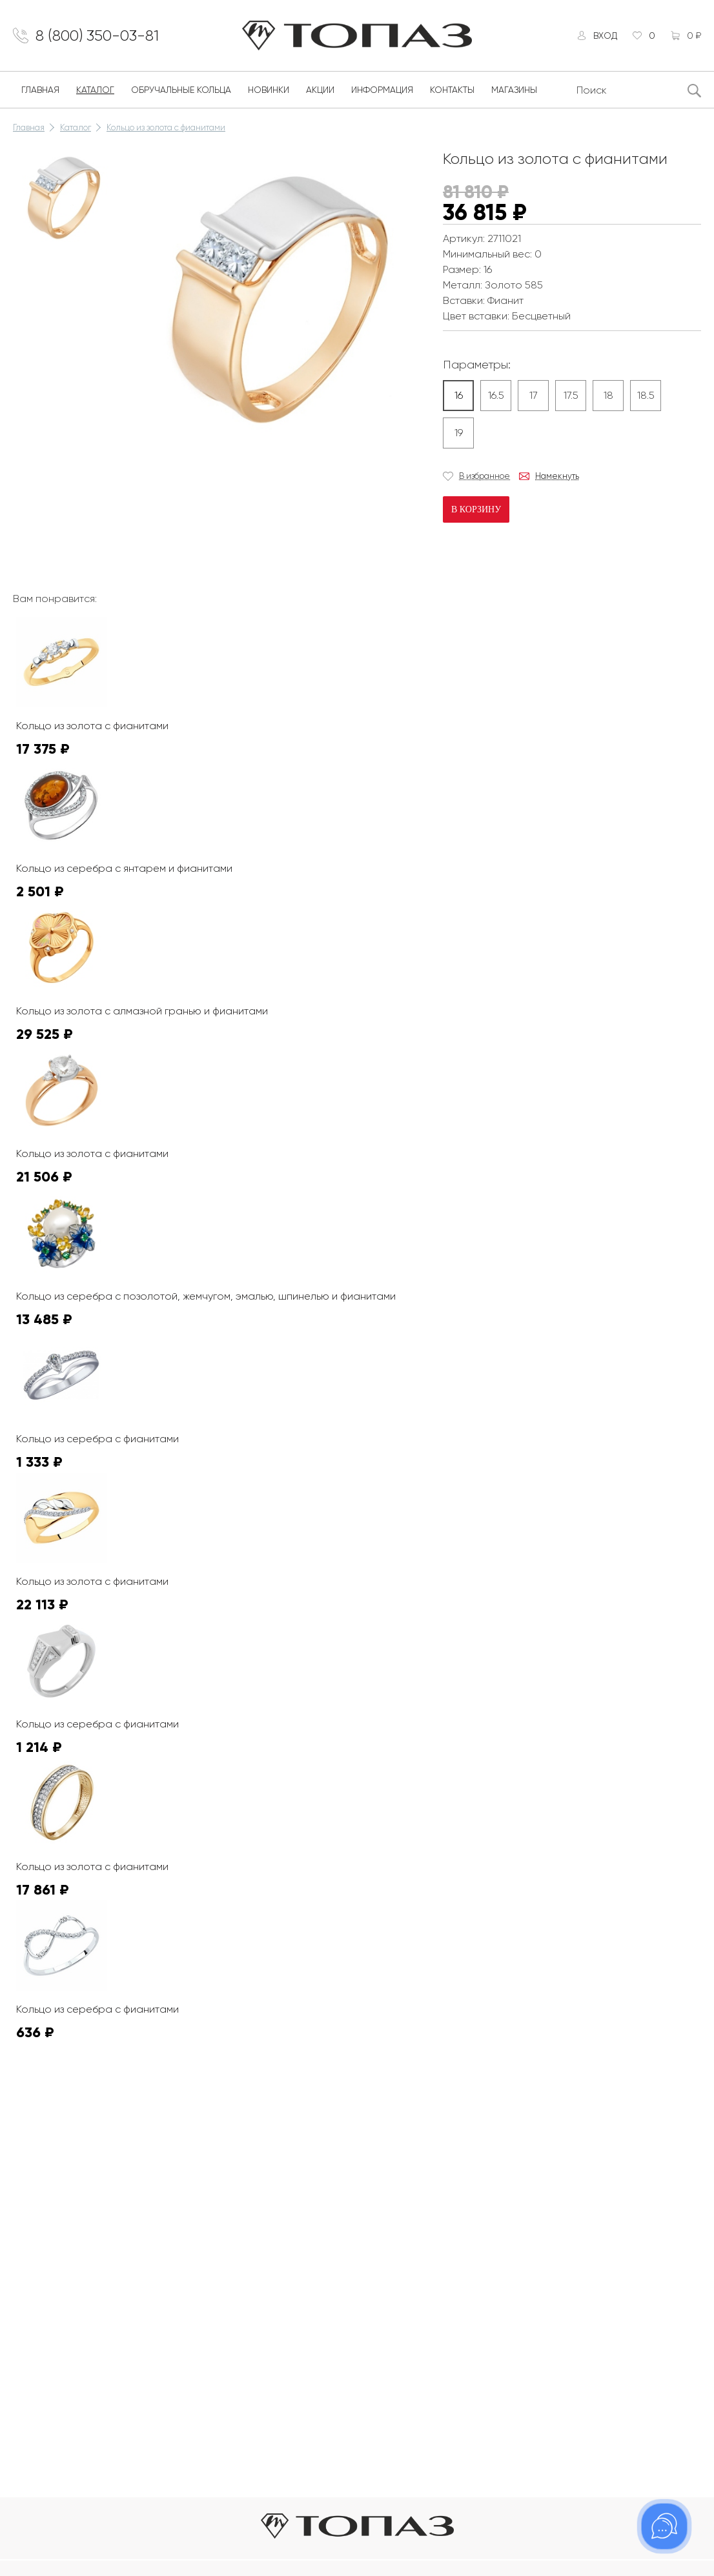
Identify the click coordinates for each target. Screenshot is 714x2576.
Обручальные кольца (181, 90)
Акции (320, 90)
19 (458, 433)
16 (458, 395)
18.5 (646, 395)
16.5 (496, 395)
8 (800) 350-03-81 (97, 35)
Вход (605, 35)
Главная (40, 90)
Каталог (95, 90)
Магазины (514, 90)
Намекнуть (557, 476)
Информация (382, 90)
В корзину (476, 509)
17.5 (571, 395)
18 (608, 395)
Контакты (452, 90)
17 (533, 395)
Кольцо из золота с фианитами (166, 127)
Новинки (268, 90)
